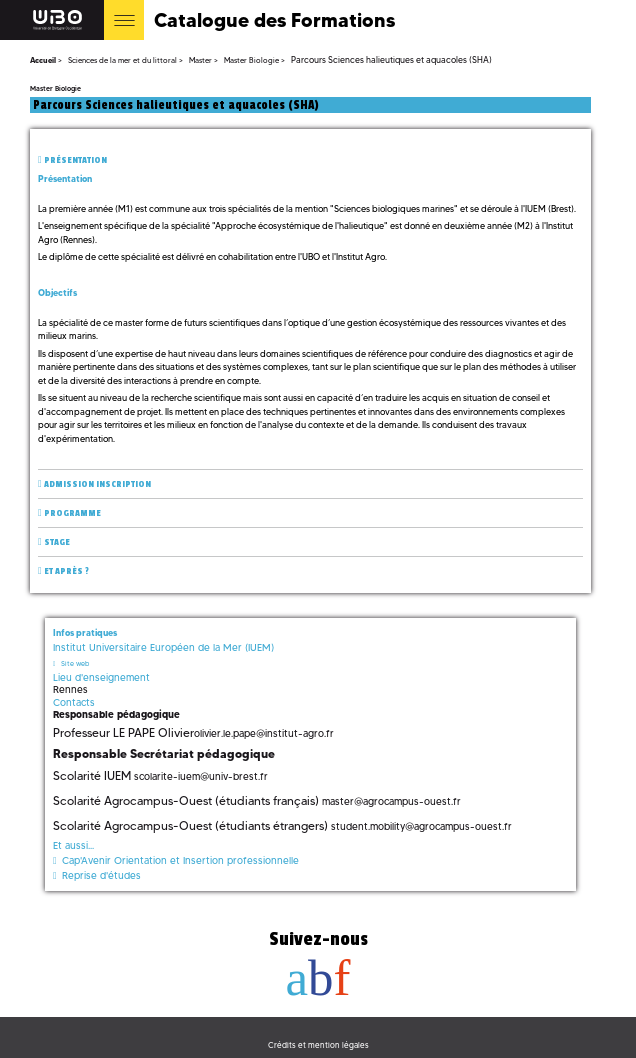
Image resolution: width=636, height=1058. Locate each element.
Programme (72, 513)
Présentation (75, 160)
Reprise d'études (101, 875)
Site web (75, 663)
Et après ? (66, 571)
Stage (57, 542)
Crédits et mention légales (318, 1045)
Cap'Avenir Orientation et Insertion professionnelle (180, 860)
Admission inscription (97, 484)
